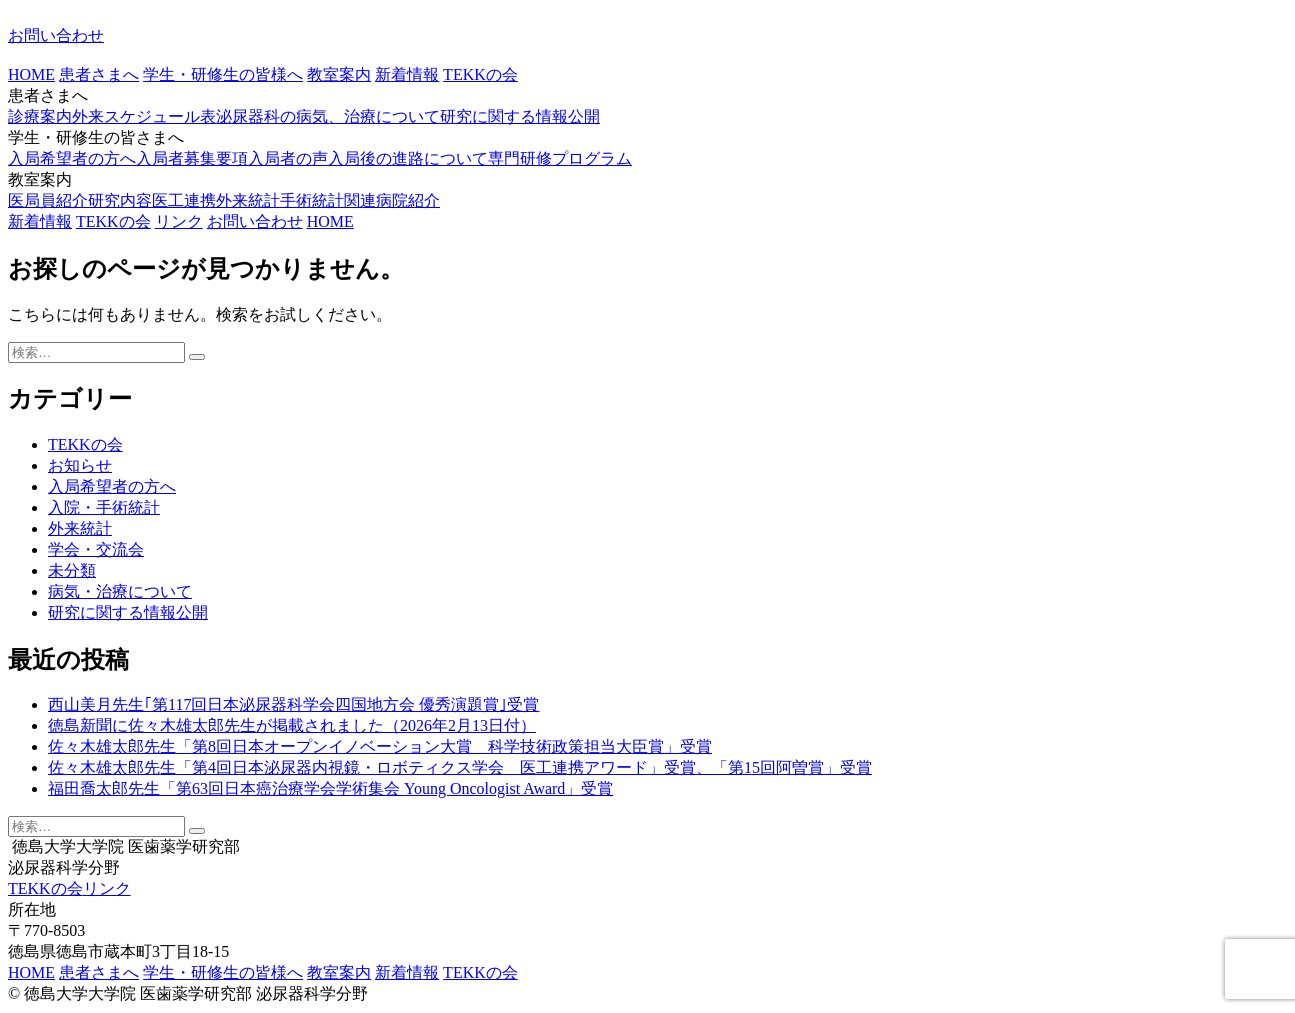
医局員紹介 (48, 200)
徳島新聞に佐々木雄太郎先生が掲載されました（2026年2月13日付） (292, 725)
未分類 (72, 570)
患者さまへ (99, 74)
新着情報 (407, 74)
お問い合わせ (56, 35)
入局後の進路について (408, 158)
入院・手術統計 (104, 507)
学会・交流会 (96, 549)
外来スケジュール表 (144, 116)
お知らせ (80, 465)
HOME (31, 74)
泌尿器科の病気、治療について (328, 116)
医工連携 (184, 200)
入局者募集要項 (192, 158)
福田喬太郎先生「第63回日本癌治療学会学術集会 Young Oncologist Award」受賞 (330, 788)
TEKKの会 (480, 74)
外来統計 (248, 200)
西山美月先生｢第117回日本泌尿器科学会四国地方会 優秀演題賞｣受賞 (293, 704)
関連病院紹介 (392, 200)
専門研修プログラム (560, 158)
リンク (179, 221)
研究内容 (120, 200)
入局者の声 (288, 158)
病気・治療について (120, 591)
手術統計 (312, 200)
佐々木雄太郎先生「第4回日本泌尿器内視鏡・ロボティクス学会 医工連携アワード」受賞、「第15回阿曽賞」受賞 (460, 767)
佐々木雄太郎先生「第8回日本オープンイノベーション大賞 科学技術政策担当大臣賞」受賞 (380, 746)
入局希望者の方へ (72, 158)
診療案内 (40, 116)
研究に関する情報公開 (520, 116)
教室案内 (339, 74)
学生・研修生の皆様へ (223, 74)
